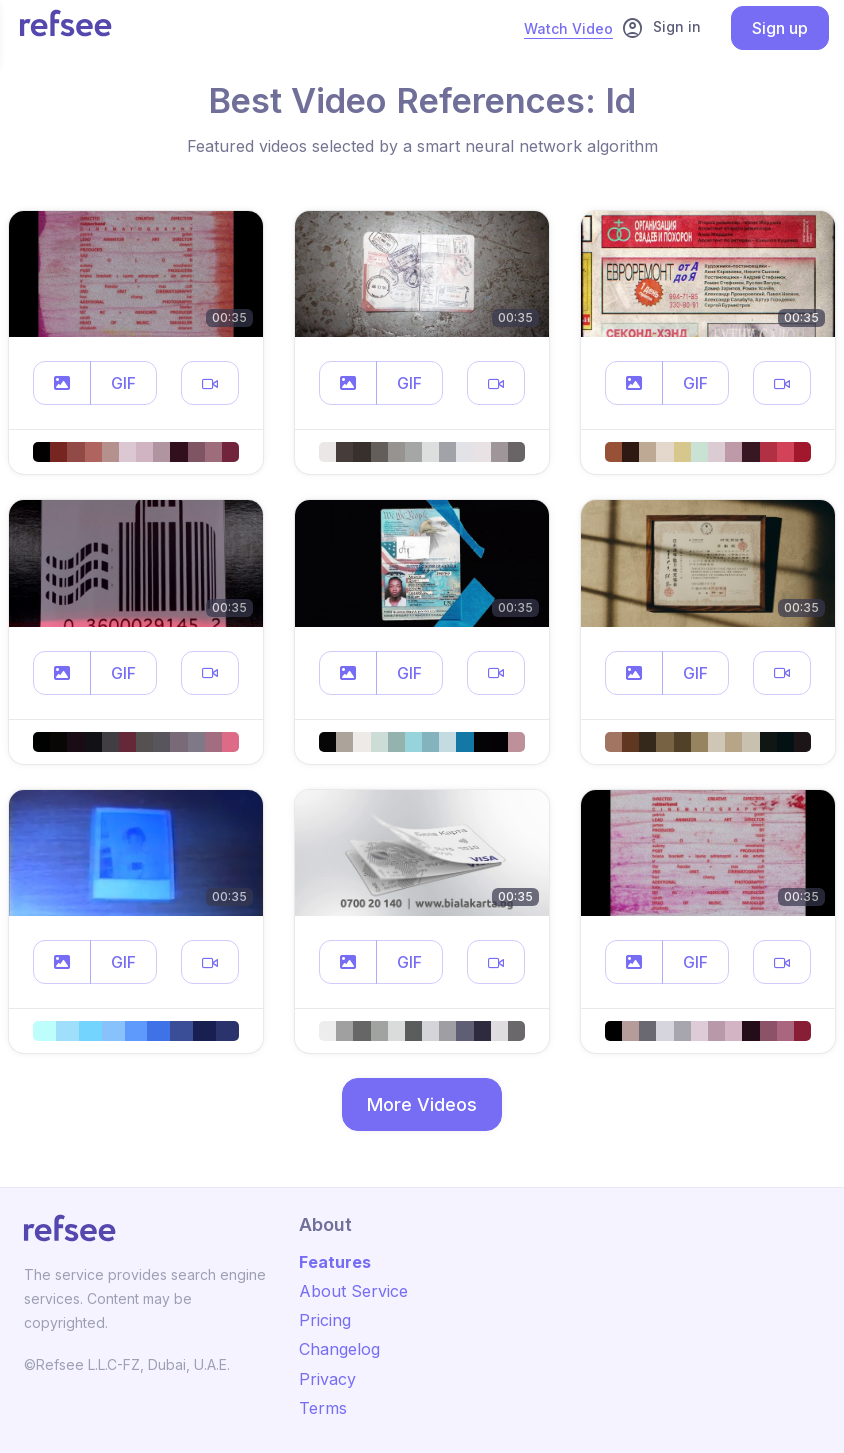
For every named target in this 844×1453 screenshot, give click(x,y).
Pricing (325, 1320)
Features (335, 1262)
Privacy (327, 1379)
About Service (353, 1291)
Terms (323, 1408)
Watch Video (568, 28)
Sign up (780, 28)
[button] (62, 383)
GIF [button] (123, 383)
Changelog (339, 1349)
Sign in (661, 28)
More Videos (422, 1104)
